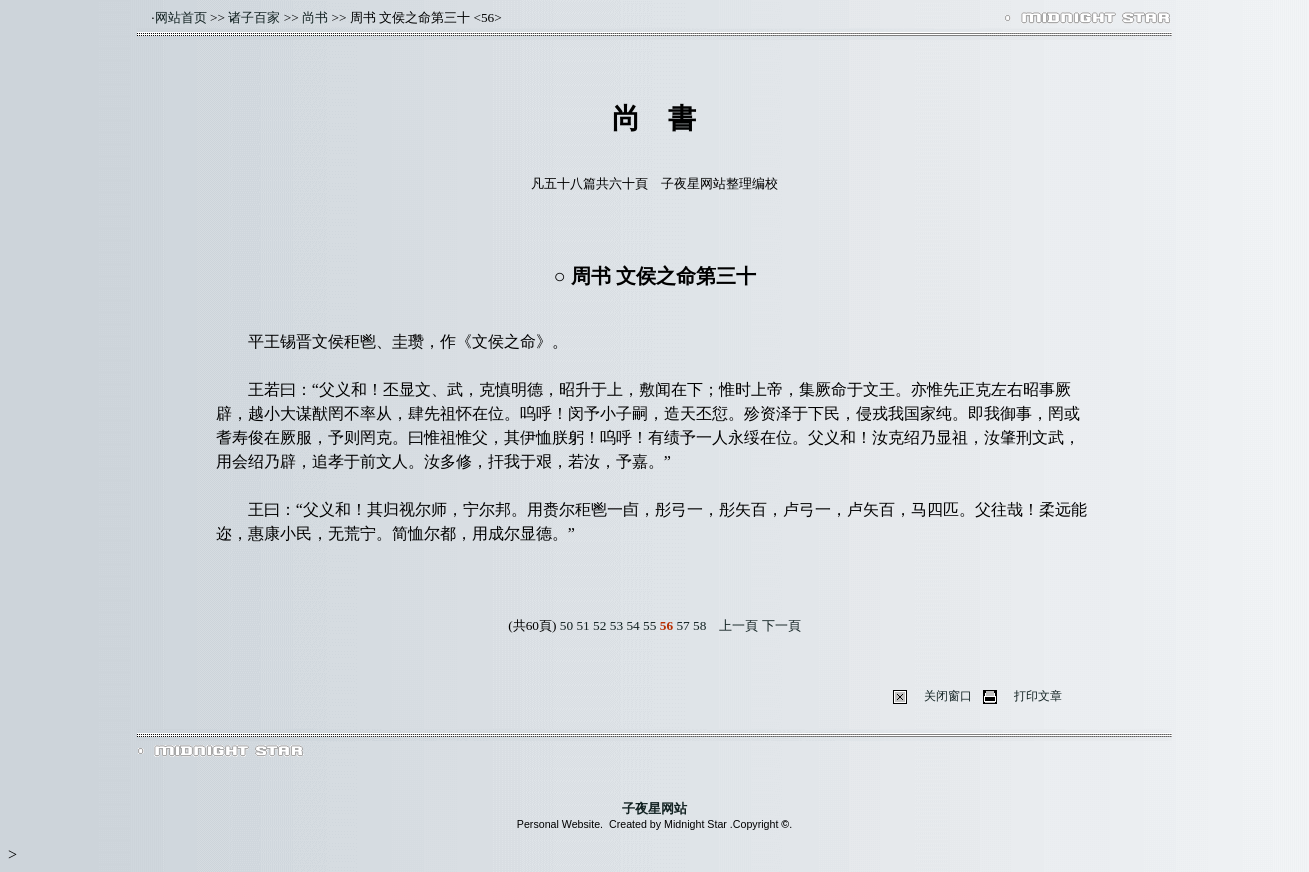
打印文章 (1038, 696)
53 (616, 625)
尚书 (315, 17)
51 (582, 625)
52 (599, 625)
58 (699, 625)
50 (566, 625)
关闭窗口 (948, 696)
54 (632, 625)
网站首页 (181, 17)
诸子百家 (254, 17)
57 (682, 625)
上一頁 (738, 625)
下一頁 (781, 625)
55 (649, 625)
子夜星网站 (654, 808)
